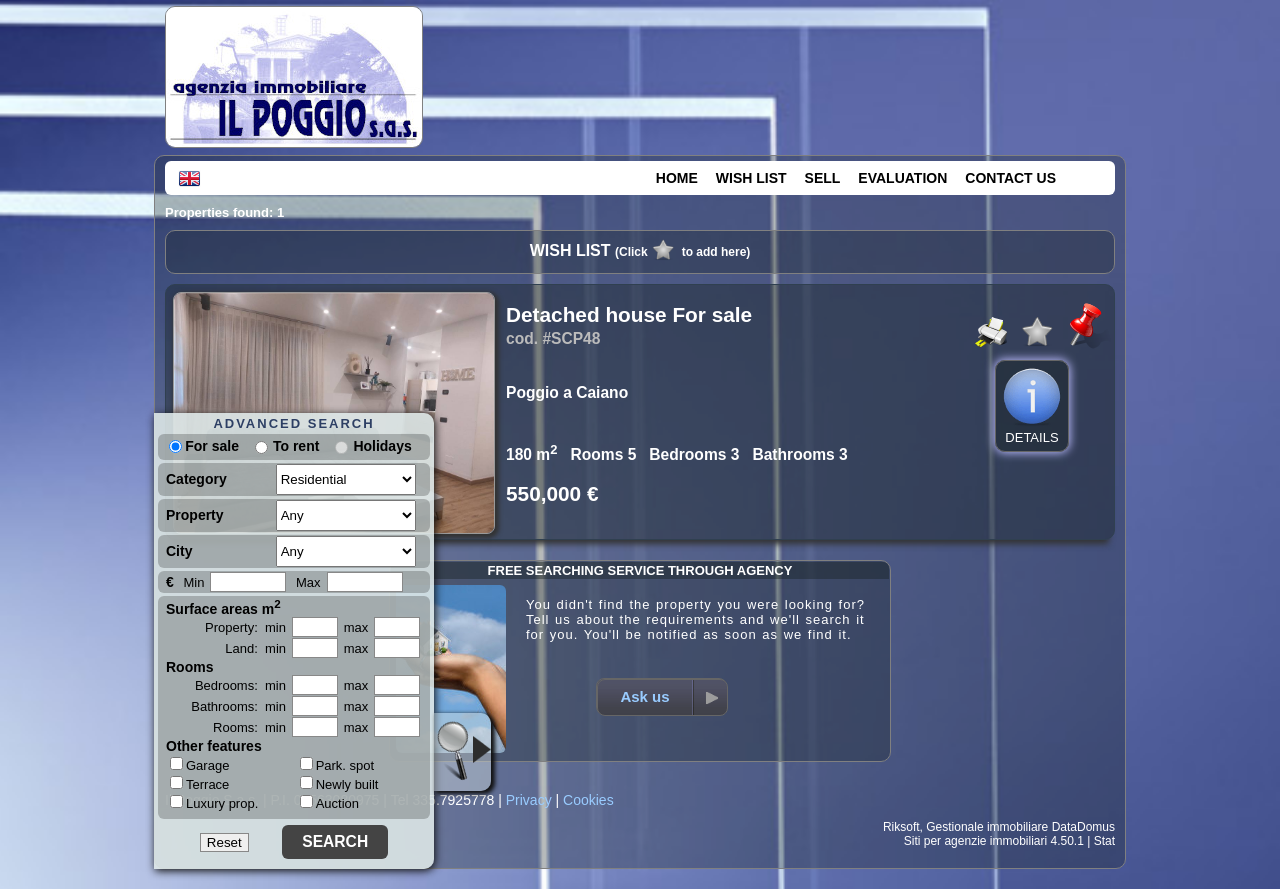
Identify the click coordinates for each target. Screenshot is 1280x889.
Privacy (529, 800)
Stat (1104, 841)
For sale (204, 446)
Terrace (199, 784)
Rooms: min (249, 727)
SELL (823, 178)
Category (196, 479)
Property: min (245, 627)
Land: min (255, 648)
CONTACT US (1010, 178)
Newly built (339, 784)
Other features (214, 746)
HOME (677, 178)
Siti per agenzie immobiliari (975, 841)
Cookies (588, 800)
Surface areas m (223, 607)
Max (308, 582)
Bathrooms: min (238, 706)
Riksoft (901, 827)
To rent (296, 446)
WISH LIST (751, 178)
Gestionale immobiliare (987, 827)
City (179, 551)
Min (193, 582)
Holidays (382, 446)
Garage (199, 765)
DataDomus (1083, 827)
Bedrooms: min (240, 685)
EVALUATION (902, 178)
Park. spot (337, 765)
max (356, 627)
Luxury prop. (214, 803)
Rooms (189, 667)
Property (195, 515)
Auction (329, 803)
